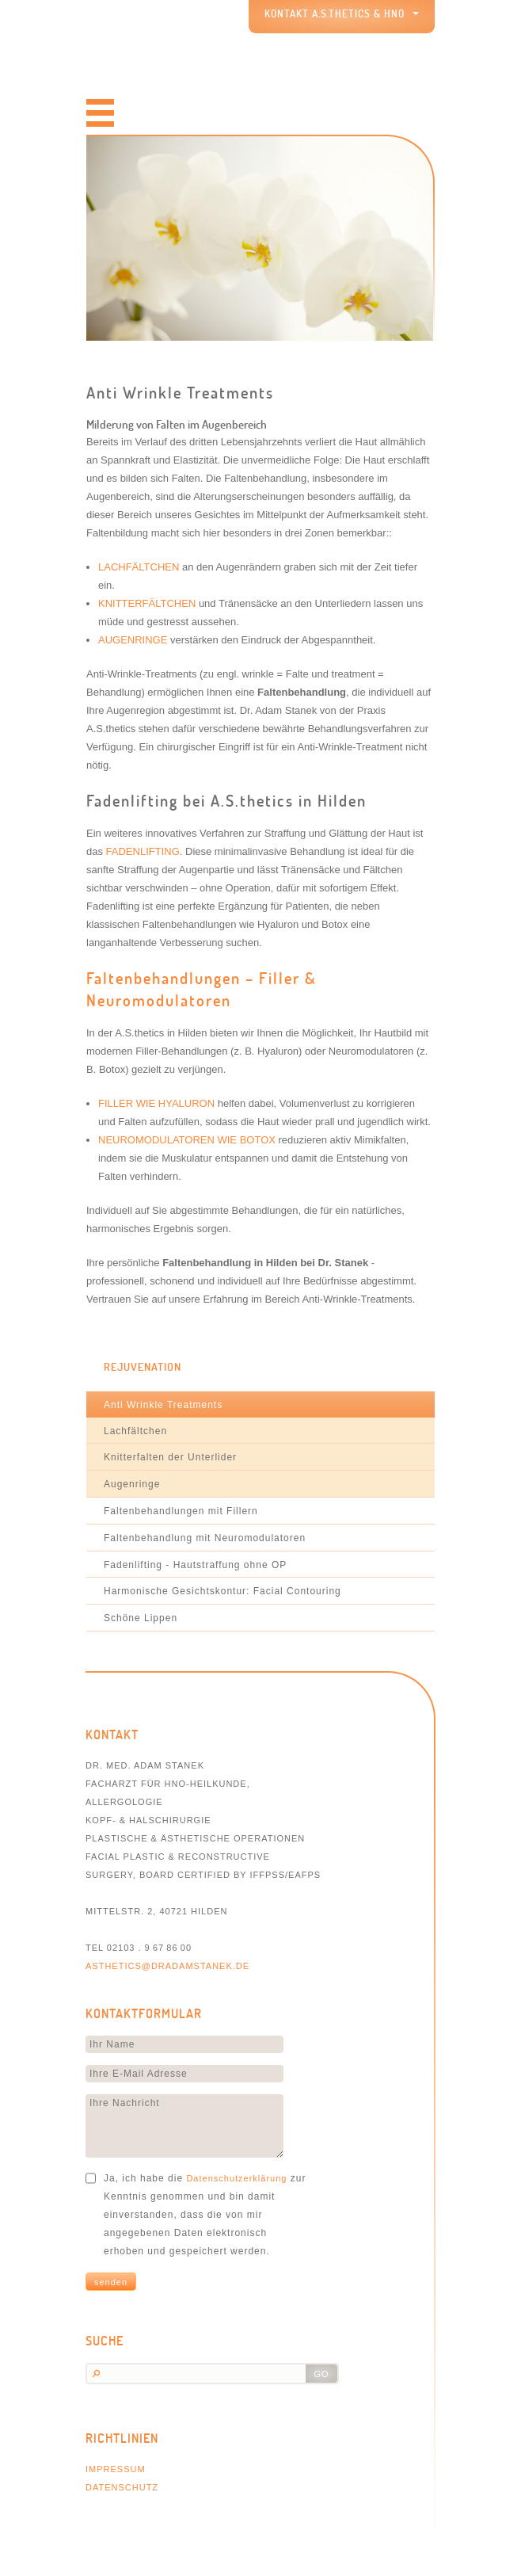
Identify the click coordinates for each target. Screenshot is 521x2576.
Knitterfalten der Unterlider (170, 1457)
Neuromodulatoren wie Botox (187, 1140)
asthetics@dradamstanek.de (167, 1966)
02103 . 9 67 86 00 (149, 1947)
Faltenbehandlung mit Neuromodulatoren (205, 1538)
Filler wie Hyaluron (156, 1103)
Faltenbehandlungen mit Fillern (181, 1511)
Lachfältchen (138, 567)
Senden (110, 2282)
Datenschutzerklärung (236, 2178)
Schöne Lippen (140, 1618)
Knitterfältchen (147, 603)
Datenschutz (122, 2487)
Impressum (116, 2469)
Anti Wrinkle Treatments (163, 1404)
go (321, 2374)
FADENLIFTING (143, 851)
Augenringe (132, 640)
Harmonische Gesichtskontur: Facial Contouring (222, 1591)
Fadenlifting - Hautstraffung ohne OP (195, 1564)
